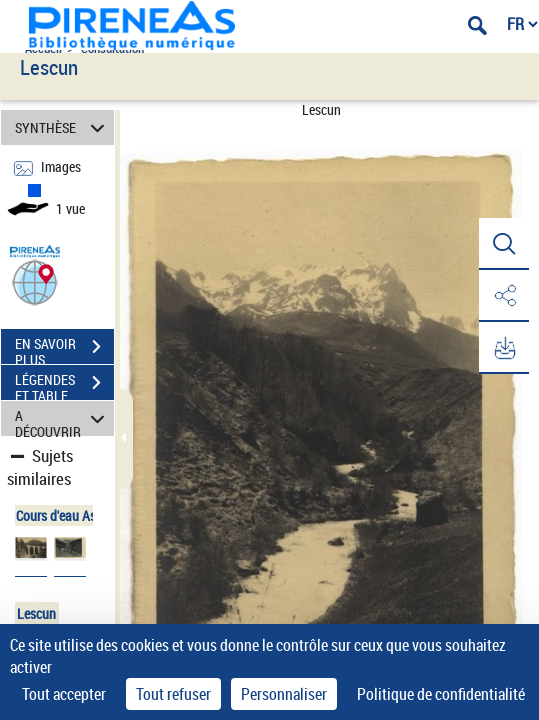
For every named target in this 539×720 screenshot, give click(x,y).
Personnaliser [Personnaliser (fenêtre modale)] (284, 694)
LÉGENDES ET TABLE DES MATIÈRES (64, 385)
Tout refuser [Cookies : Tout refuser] (173, 694)
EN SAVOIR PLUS (64, 349)
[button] (35, 281)
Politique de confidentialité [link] (441, 694)
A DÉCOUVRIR (62, 418)
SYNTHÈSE (62, 127)
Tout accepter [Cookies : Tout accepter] (64, 694)
